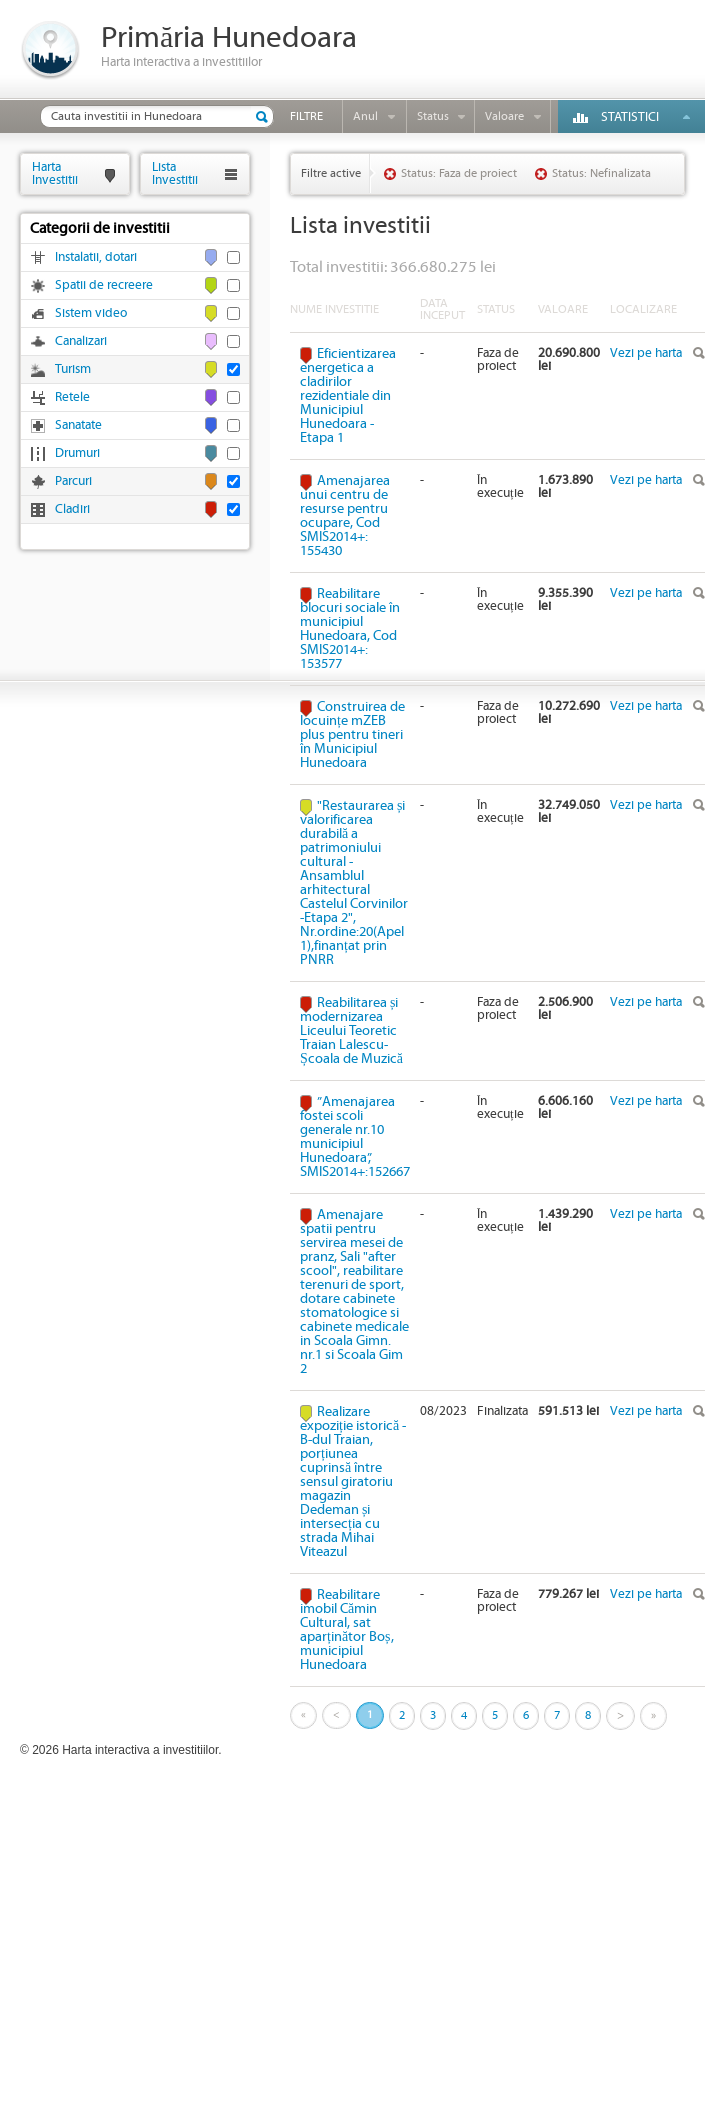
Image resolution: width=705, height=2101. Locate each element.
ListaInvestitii (175, 173)
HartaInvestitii (55, 173)
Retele (72, 397)
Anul (365, 116)
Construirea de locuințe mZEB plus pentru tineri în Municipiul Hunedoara (352, 735)
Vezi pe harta (646, 353)
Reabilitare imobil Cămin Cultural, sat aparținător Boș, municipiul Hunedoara (347, 1630)
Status (433, 116)
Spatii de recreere (104, 285)
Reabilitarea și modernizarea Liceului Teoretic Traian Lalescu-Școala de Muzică (351, 1031)
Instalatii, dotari (96, 257)
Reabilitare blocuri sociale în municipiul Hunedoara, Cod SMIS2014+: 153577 (350, 629)
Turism (73, 369)
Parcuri (73, 481)
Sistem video (91, 313)
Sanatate (78, 425)
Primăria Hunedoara (229, 38)
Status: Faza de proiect (459, 173)
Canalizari (81, 341)
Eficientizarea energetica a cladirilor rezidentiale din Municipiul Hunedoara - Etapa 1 (348, 396)
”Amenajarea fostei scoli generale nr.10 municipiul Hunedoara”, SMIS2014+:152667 (355, 1137)
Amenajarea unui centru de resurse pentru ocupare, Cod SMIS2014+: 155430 (345, 516)
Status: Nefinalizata (601, 173)
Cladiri (72, 509)
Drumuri (77, 453)
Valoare (504, 116)
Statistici (630, 117)
